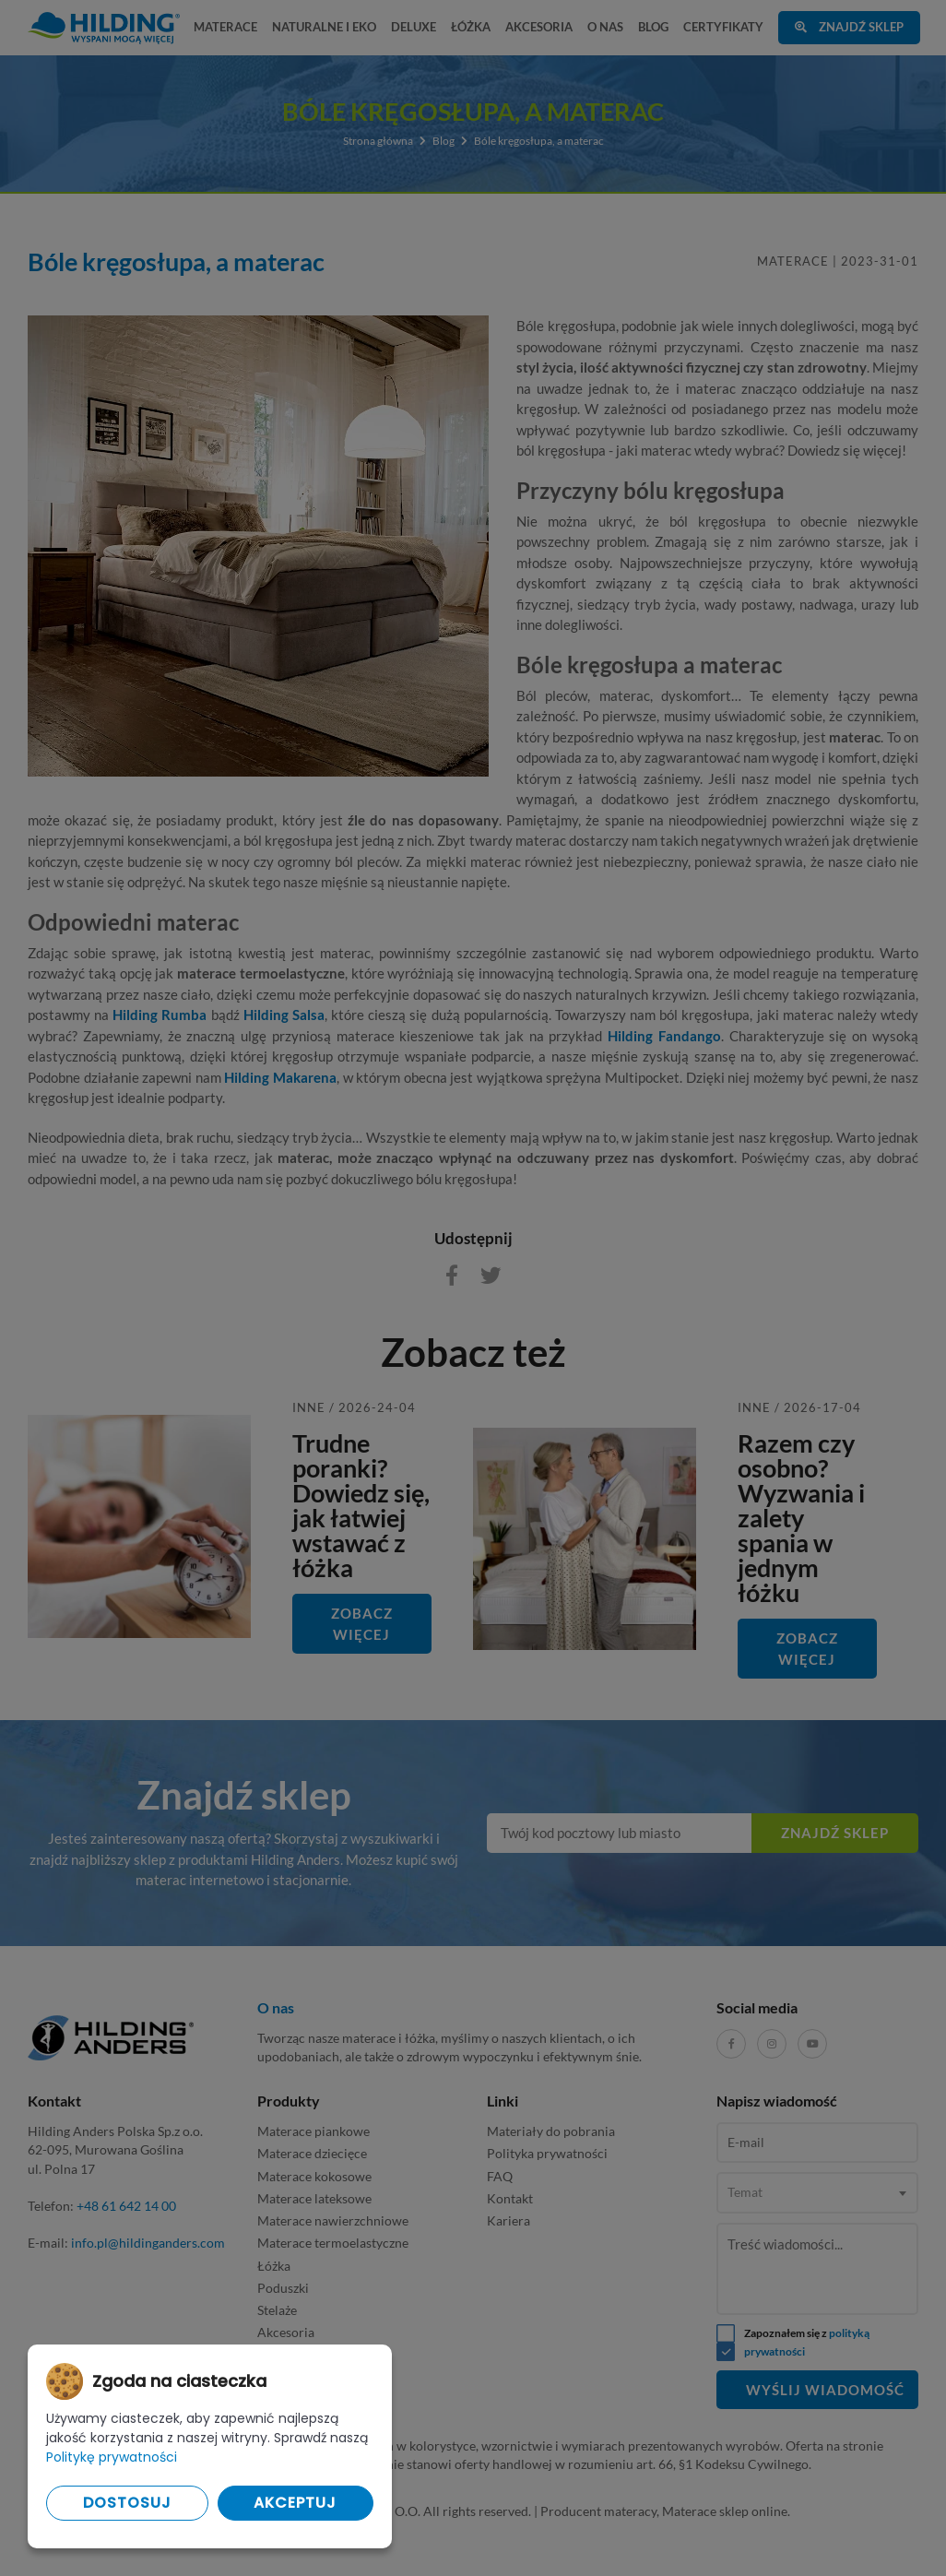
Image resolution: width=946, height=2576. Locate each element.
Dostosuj (127, 2502)
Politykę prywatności (111, 2457)
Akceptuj (295, 2502)
